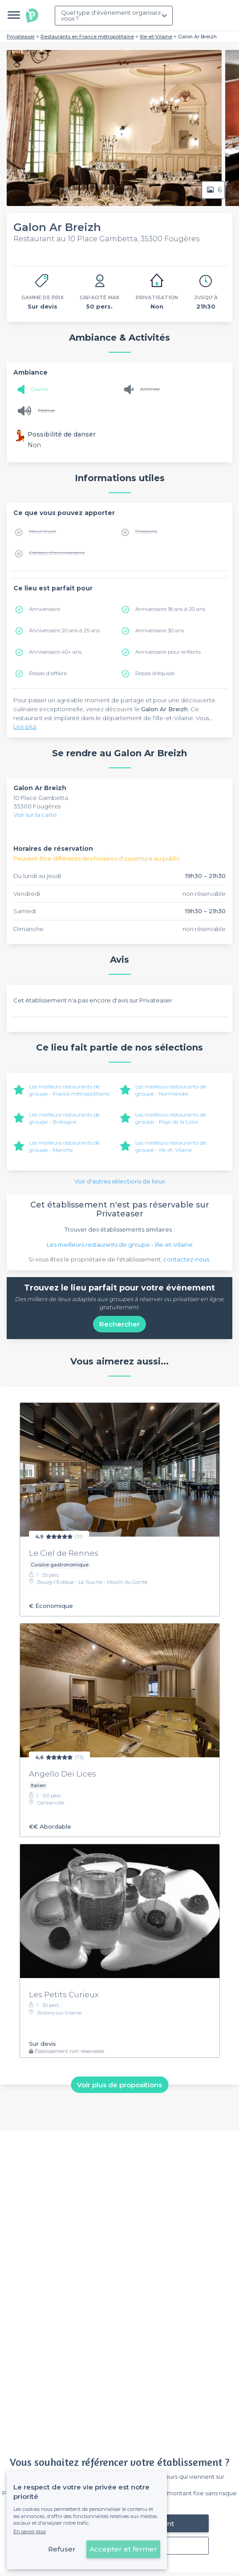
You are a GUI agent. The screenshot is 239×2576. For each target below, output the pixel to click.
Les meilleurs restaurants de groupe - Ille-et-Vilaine (170, 1146)
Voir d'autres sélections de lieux (119, 1181)
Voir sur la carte (35, 814)
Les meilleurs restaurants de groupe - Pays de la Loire (170, 1118)
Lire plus (24, 726)
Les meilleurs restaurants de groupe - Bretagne (64, 1118)
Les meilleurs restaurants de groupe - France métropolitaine (69, 1090)
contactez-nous (186, 1259)
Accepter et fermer (123, 2549)
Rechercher (119, 1324)
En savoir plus (29, 2531)
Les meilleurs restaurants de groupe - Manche (64, 1146)
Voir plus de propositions (119, 2084)
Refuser (62, 2549)
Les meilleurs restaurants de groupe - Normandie (170, 1090)
